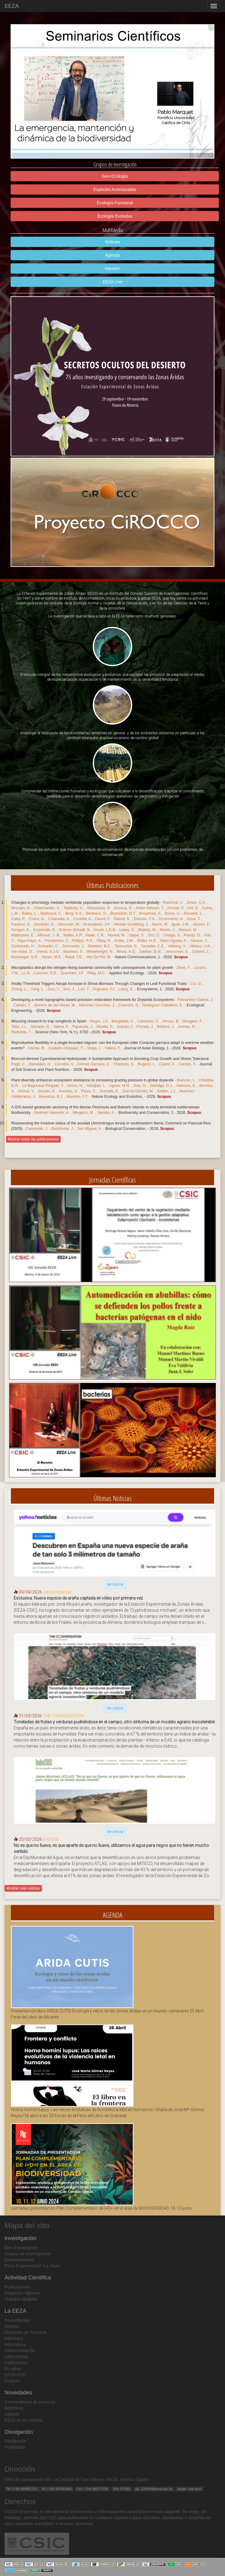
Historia (12, 2326)
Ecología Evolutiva (114, 216)
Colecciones (16, 2362)
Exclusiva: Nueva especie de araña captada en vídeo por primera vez (78, 1598)
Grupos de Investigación (27, 2253)
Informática (15, 2344)
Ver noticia (115, 1584)
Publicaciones (18, 2287)
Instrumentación (20, 2350)
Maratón (112, 268)
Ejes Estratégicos (21, 2247)
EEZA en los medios (24, 2420)
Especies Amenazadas (114, 189)
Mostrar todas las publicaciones (33, 1139)
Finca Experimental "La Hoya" (33, 2265)
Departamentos (19, 2259)
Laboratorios (16, 2356)
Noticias (112, 241)
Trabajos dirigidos (21, 2299)
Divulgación (15, 2441)
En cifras (13, 2368)
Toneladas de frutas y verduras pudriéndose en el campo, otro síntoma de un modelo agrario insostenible (114, 1721)
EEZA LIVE (15, 2374)
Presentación (17, 2320)
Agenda (112, 255)
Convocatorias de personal (30, 2402)
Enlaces (12, 2380)
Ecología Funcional (115, 202)
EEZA (12, 6)
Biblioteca (14, 2338)
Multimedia (15, 2447)
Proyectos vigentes (22, 2293)
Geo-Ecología (115, 176)
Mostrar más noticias (23, 1888)
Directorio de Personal (26, 2332)
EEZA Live (112, 281)
